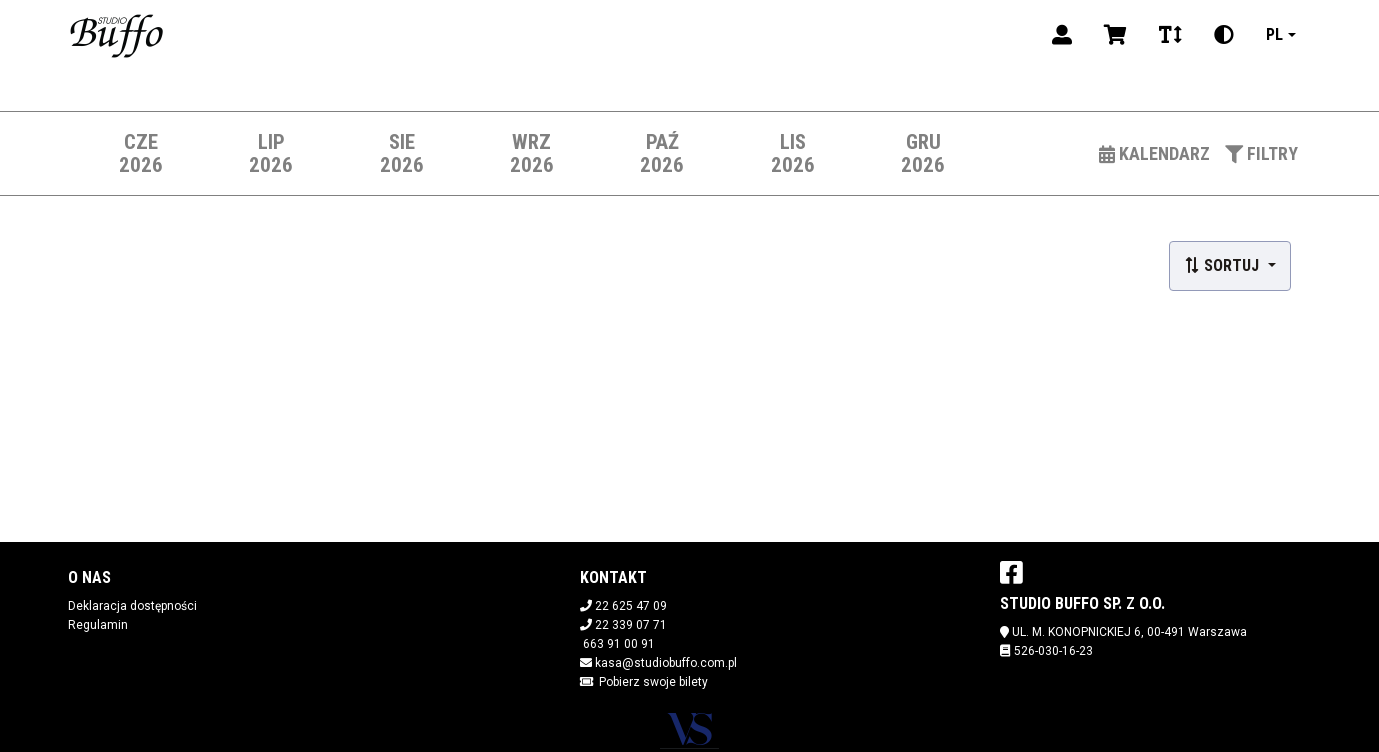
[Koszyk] (1115, 35)
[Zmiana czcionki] (1170, 35)
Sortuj (1223, 265)
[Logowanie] (1062, 35)
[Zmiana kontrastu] (1224, 35)
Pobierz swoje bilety (653, 682)
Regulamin (98, 625)
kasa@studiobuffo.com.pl (666, 663)
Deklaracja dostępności (132, 606)
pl (1274, 34)
